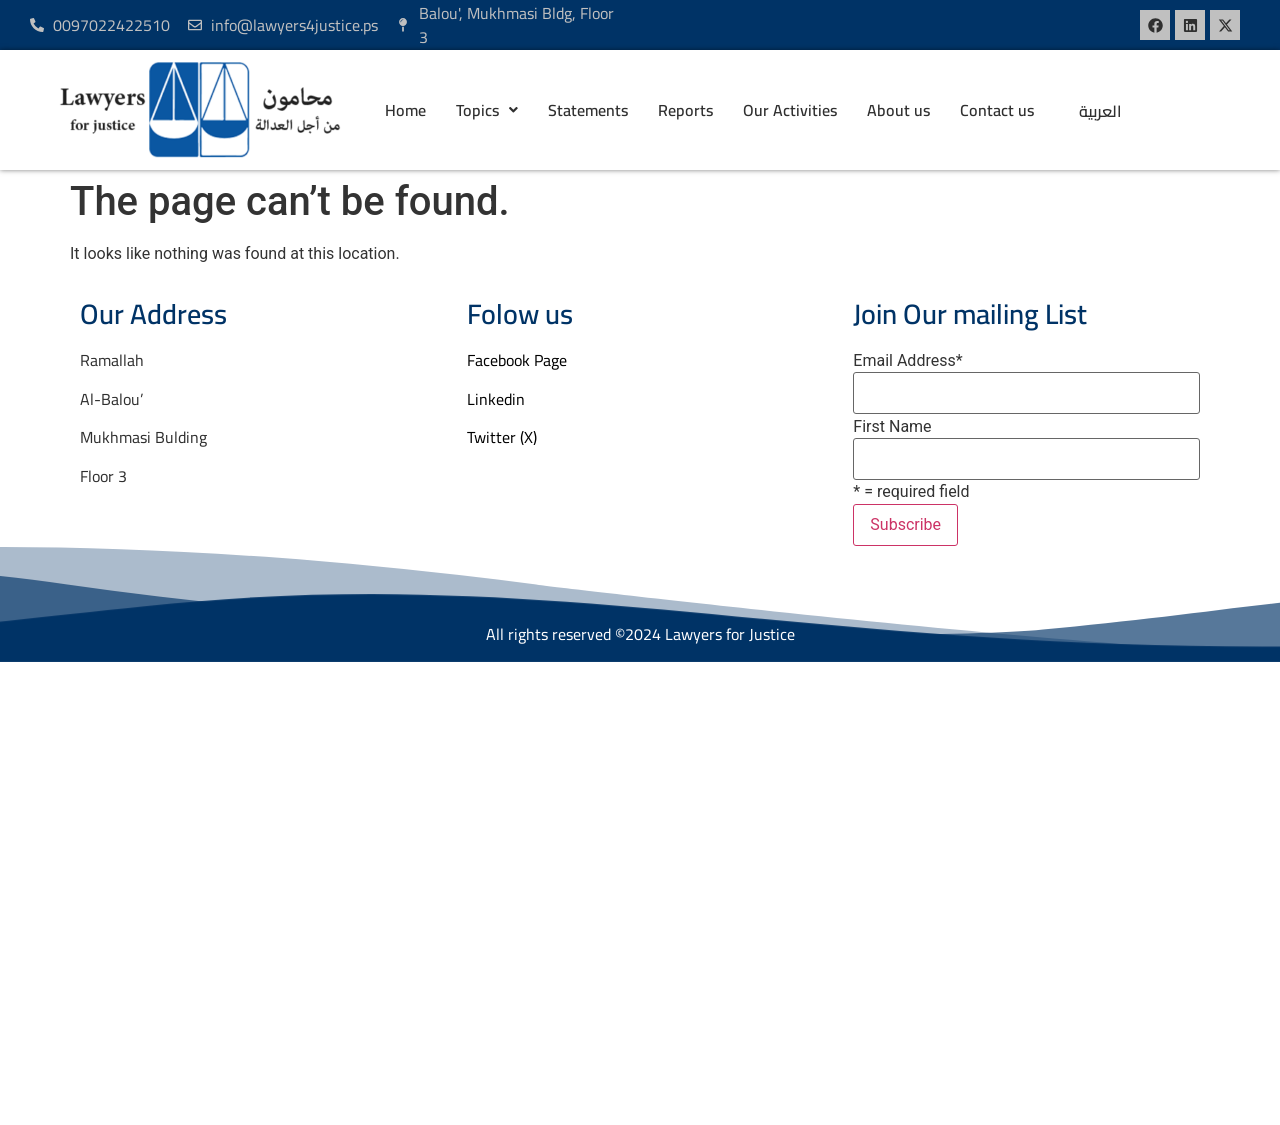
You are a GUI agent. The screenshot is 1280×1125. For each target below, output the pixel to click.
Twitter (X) (502, 437)
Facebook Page (517, 360)
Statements (588, 110)
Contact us (997, 110)
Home (405, 110)
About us (898, 110)
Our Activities (790, 110)
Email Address (907, 361)
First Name (892, 427)
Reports (685, 110)
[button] (487, 110)
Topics (487, 110)
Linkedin (496, 399)
